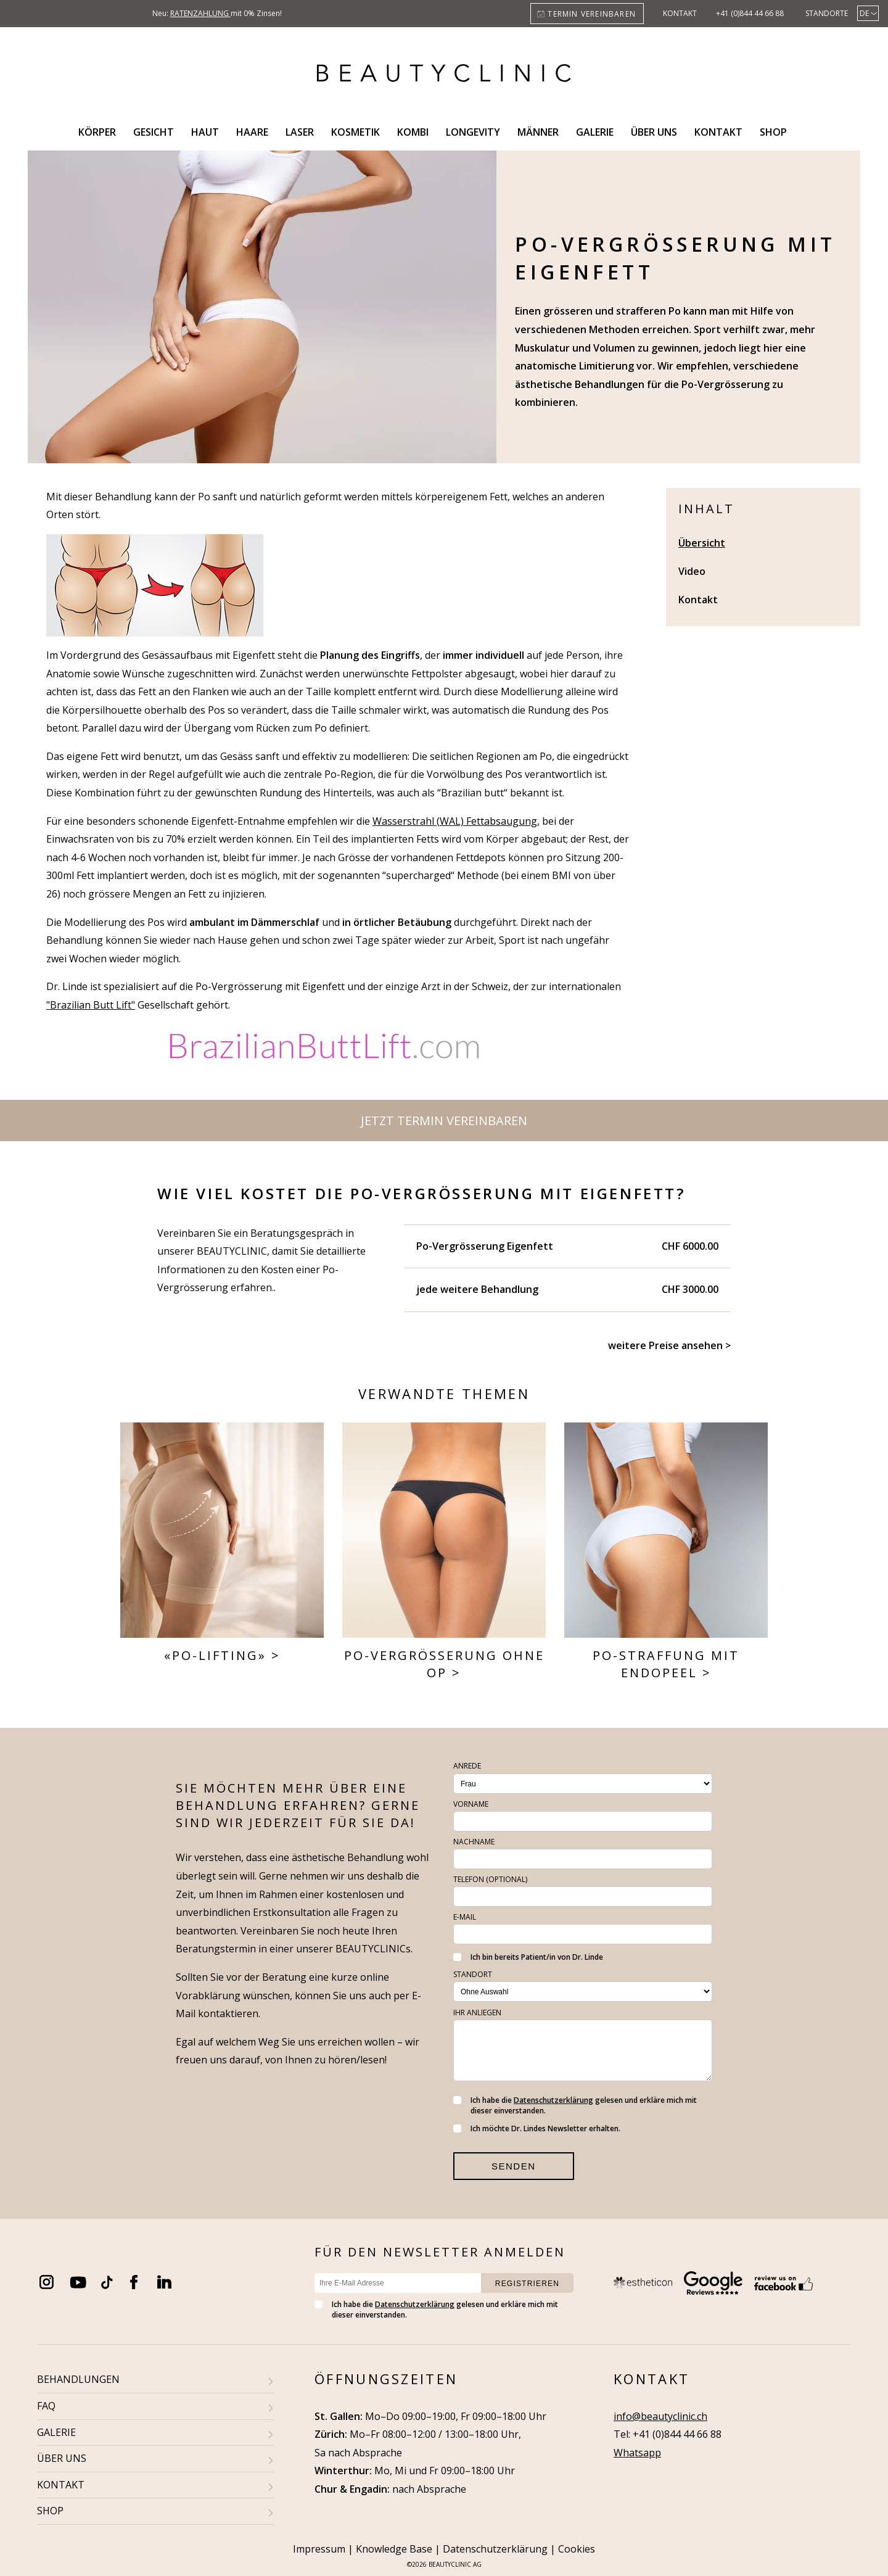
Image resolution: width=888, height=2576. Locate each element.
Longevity (473, 132)
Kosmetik (355, 132)
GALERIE (56, 2432)
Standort (472, 1974)
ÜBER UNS (61, 2458)
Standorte (826, 13)
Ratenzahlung (200, 13)
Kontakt (680, 13)
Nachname (474, 1841)
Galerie (595, 132)
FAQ (46, 2406)
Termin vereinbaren (592, 14)
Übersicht (701, 543)
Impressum (319, 2549)
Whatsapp (637, 2452)
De (864, 13)
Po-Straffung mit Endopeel (666, 1664)
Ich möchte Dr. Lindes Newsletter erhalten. (536, 2128)
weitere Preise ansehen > (669, 1345)
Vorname (470, 1804)
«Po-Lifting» (215, 1655)
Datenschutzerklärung (553, 2100)
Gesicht (153, 132)
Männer (538, 132)
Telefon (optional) (490, 1879)
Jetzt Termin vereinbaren (444, 1120)
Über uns (654, 132)
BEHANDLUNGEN (78, 2379)
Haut (205, 132)
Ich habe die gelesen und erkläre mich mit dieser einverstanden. (575, 2105)
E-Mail (464, 1917)
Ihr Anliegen (477, 2012)
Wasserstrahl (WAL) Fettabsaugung (454, 821)
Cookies (576, 2549)
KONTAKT (60, 2484)
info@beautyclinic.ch (660, 2416)
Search (810, 132)
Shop (773, 132)
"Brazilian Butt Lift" (90, 1005)
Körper (97, 132)
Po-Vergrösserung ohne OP (444, 1664)
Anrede (467, 1766)
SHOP (50, 2510)
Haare (252, 132)
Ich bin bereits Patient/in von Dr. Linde (528, 1957)
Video (691, 571)
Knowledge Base (394, 2549)
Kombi (413, 132)
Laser (300, 132)
